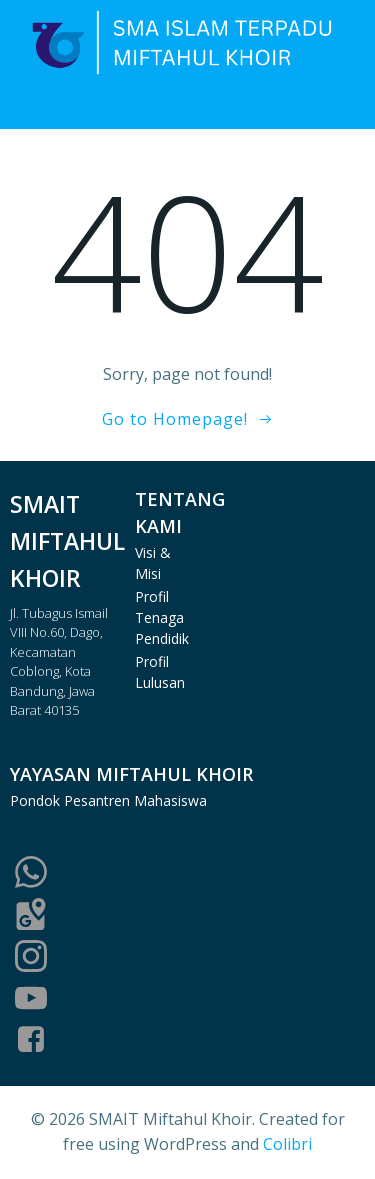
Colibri (287, 1144)
